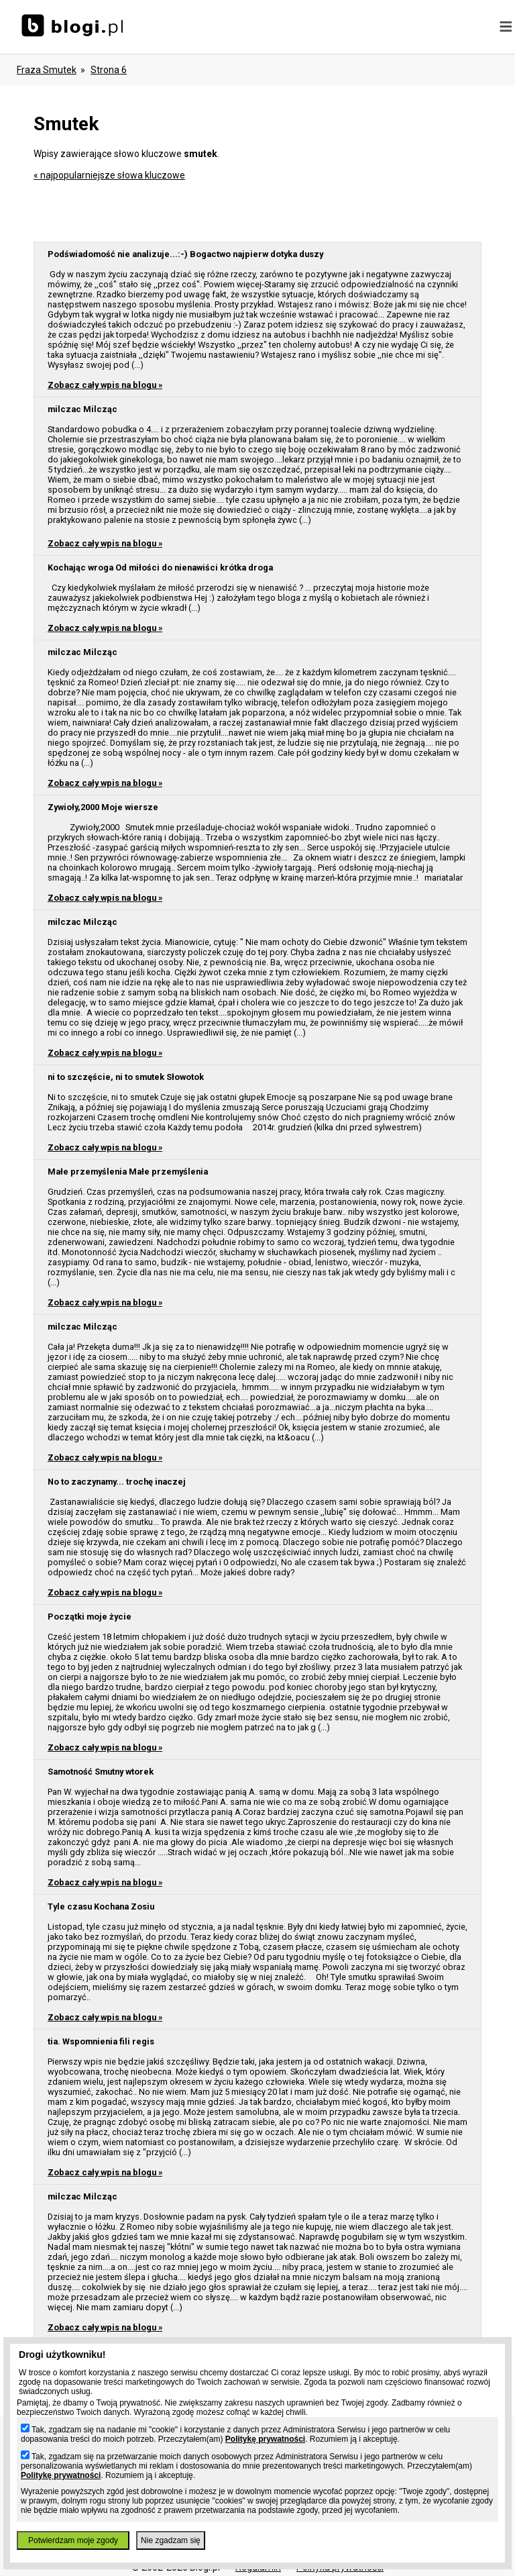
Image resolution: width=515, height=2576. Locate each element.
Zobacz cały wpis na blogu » (105, 385)
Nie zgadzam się (171, 2540)
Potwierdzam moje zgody (73, 2540)
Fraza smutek (46, 69)
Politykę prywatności (265, 2439)
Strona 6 (109, 69)
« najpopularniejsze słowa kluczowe (109, 175)
